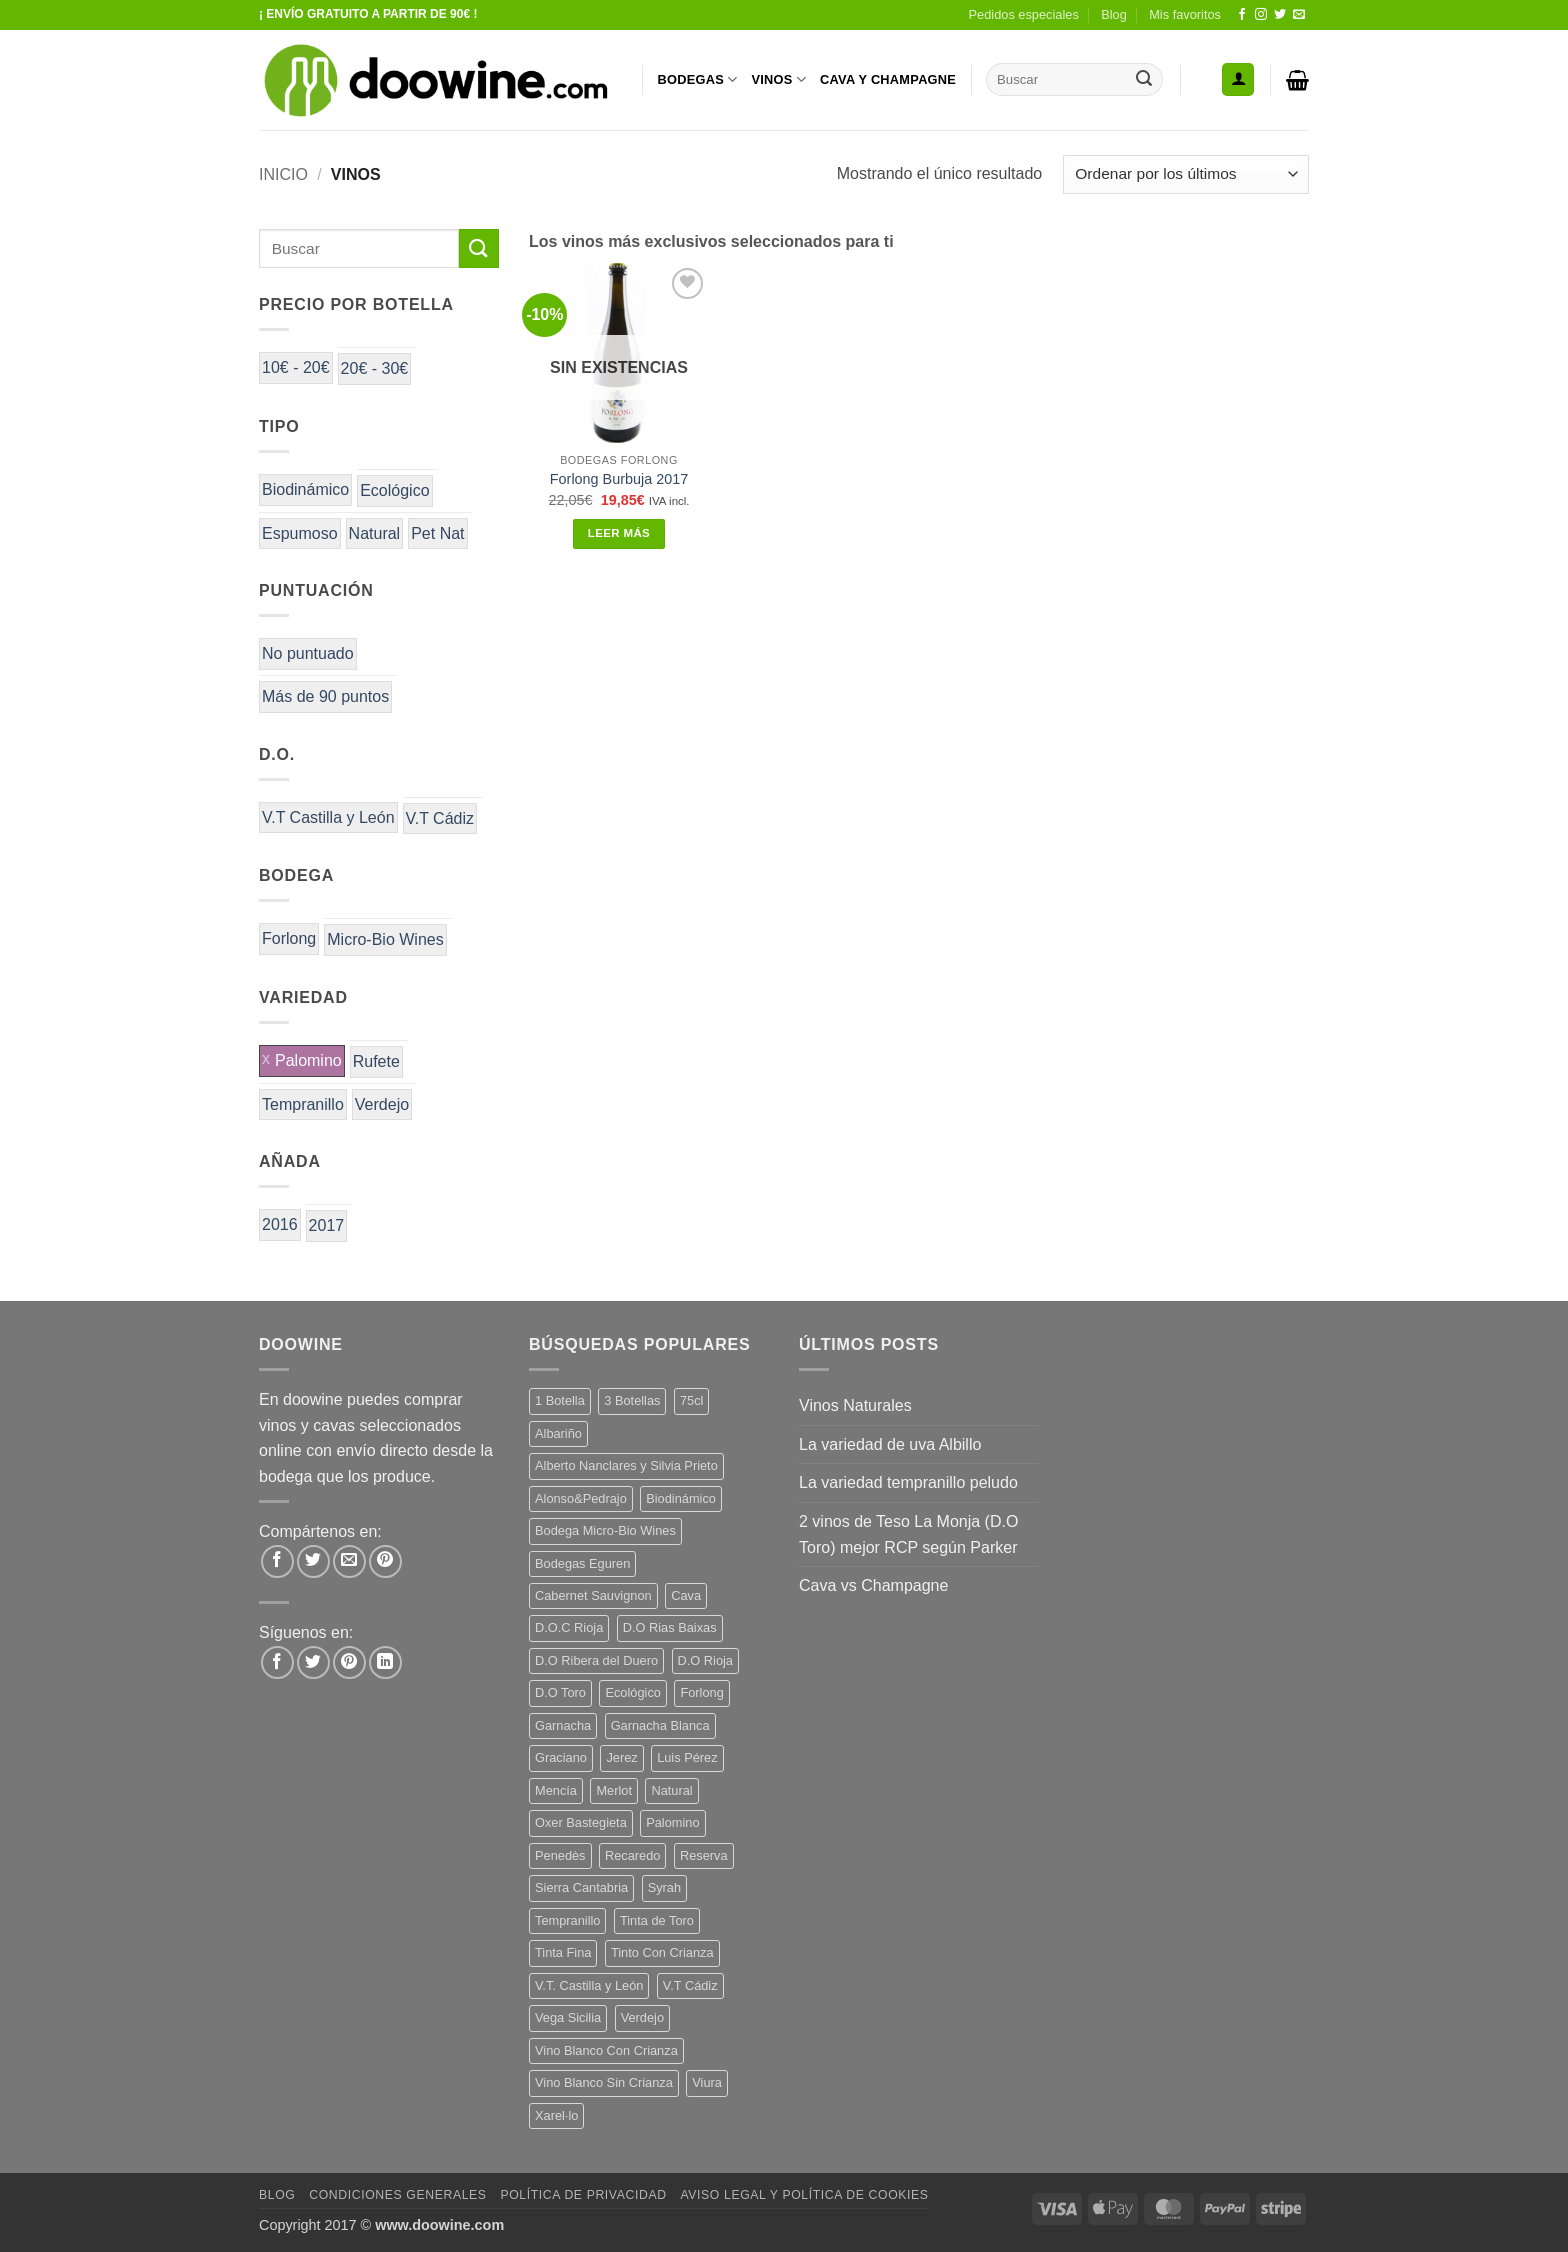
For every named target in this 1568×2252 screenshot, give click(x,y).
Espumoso (300, 533)
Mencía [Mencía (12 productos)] (556, 1790)
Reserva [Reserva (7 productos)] (704, 1855)
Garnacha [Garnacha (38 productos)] (563, 1725)
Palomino (308, 1060)
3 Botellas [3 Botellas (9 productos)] (632, 1400)
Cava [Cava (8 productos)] (686, 1595)
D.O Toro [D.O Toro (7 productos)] (560, 1692)
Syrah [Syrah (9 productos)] (664, 1887)
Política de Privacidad (583, 2195)
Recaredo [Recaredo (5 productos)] (633, 1855)
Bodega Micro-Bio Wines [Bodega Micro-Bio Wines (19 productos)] (605, 1530)
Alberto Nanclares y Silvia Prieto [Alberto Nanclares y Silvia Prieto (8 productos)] (626, 1465)
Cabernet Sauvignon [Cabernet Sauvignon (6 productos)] (593, 1595)
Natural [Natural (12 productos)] (671, 1790)
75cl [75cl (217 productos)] (691, 1400)
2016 (280, 1224)
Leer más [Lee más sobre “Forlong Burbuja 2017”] (619, 533)
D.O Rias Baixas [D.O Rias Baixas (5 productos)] (670, 1627)
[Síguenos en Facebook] (1242, 15)
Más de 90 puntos (325, 696)
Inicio (283, 174)
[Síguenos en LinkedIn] (385, 1662)
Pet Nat (437, 533)
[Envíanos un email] (1299, 15)
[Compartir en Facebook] (277, 1561)
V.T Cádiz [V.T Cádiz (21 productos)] (690, 1985)
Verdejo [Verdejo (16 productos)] (642, 2017)
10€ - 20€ (296, 367)
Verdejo (382, 1104)
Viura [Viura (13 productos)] (707, 2082)
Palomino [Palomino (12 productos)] (672, 1822)
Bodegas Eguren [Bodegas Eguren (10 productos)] (582, 1563)
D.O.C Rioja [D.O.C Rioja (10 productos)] (569, 1627)
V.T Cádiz (440, 818)
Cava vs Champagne (873, 1585)
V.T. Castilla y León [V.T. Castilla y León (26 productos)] (589, 1985)
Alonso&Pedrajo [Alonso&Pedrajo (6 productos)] (581, 1498)
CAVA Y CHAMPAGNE (888, 79)
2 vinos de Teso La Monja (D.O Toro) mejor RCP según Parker (908, 1534)
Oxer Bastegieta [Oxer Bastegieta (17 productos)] (581, 1822)
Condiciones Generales (397, 2195)
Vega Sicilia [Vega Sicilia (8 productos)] (568, 2017)
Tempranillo (303, 1104)
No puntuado (308, 653)
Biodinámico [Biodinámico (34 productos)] (681, 1498)
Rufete (376, 1061)
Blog (1114, 14)
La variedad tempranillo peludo (908, 1482)
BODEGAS (698, 79)
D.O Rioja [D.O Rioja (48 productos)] (705, 1660)
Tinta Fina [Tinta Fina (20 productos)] (563, 1952)
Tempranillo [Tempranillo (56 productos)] (567, 1920)
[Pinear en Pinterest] (385, 1561)
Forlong (289, 938)
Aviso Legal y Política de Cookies (804, 2195)
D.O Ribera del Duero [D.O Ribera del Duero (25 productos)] (596, 1660)
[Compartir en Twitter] (313, 1561)
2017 (327, 1225)
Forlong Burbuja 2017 (619, 479)
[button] (1238, 79)
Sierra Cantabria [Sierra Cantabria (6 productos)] (581, 1887)
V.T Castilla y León (328, 817)
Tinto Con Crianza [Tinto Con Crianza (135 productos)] (662, 1952)
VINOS (778, 79)
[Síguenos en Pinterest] (349, 1662)
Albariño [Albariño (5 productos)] (558, 1433)
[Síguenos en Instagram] (1261, 15)
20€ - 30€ (375, 368)
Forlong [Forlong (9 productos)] (701, 1692)
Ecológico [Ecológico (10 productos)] (633, 1692)
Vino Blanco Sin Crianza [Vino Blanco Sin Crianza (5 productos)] (604, 2082)
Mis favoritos (1185, 14)
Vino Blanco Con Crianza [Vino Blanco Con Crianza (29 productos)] (606, 2050)
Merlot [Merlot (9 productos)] (614, 1790)
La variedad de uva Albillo (890, 1444)
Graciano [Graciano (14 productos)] (561, 1757)
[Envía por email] (349, 1561)
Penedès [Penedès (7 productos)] (560, 1855)
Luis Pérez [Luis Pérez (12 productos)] (687, 1757)
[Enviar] (1144, 80)
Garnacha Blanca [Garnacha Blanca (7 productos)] (660, 1725)
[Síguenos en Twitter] (1280, 15)
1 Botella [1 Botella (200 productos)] (560, 1400)
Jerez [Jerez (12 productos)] (621, 1757)
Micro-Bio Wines (385, 939)
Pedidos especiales (1024, 14)
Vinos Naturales (855, 1405)
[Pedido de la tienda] (1186, 174)
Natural (375, 533)
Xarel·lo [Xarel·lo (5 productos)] (556, 2115)
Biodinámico (305, 489)
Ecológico (394, 490)
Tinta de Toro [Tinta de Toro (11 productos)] (657, 1920)
